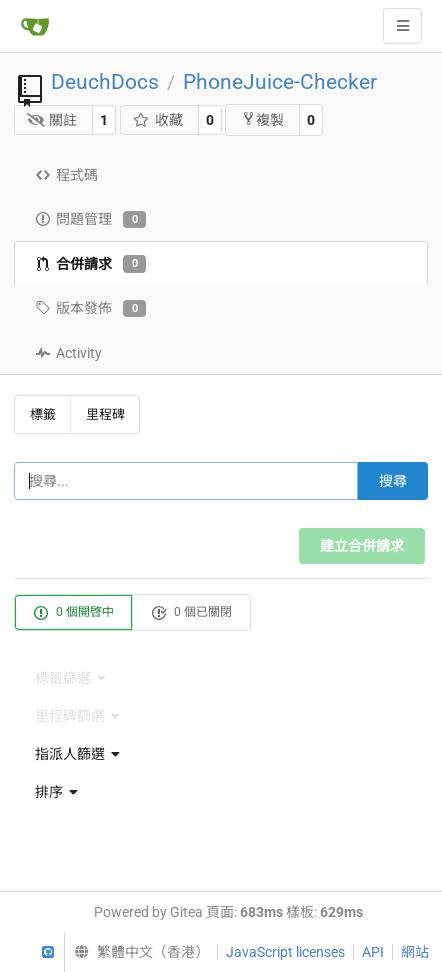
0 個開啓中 (73, 613)
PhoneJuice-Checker (280, 82)
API (373, 952)
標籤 (43, 414)
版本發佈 (90, 309)
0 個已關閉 (191, 613)
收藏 (157, 120)
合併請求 (90, 264)
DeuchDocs (105, 82)
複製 (262, 119)
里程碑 (105, 414)
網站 (415, 952)
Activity (68, 353)
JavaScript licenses (285, 952)
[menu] (221, 754)
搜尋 (393, 481)
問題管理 (90, 220)
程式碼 (66, 175)
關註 (52, 120)
